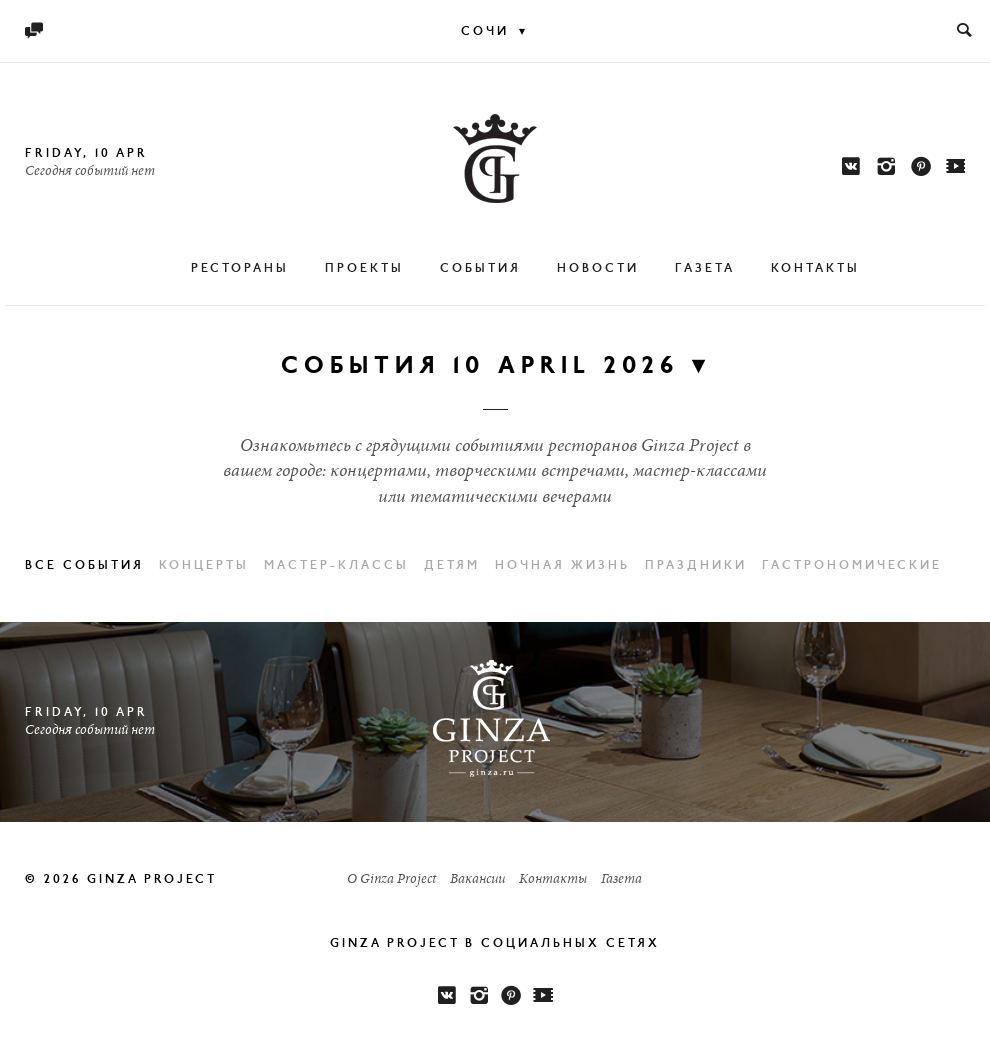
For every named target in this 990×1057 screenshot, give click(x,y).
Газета (705, 269)
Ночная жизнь (562, 566)
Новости (598, 269)
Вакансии (477, 880)
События (480, 269)
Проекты (364, 269)
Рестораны (240, 269)
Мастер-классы (336, 566)
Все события (84, 566)
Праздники (696, 566)
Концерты (204, 566)
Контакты (815, 269)
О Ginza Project (391, 880)
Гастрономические (852, 566)
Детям (452, 566)
